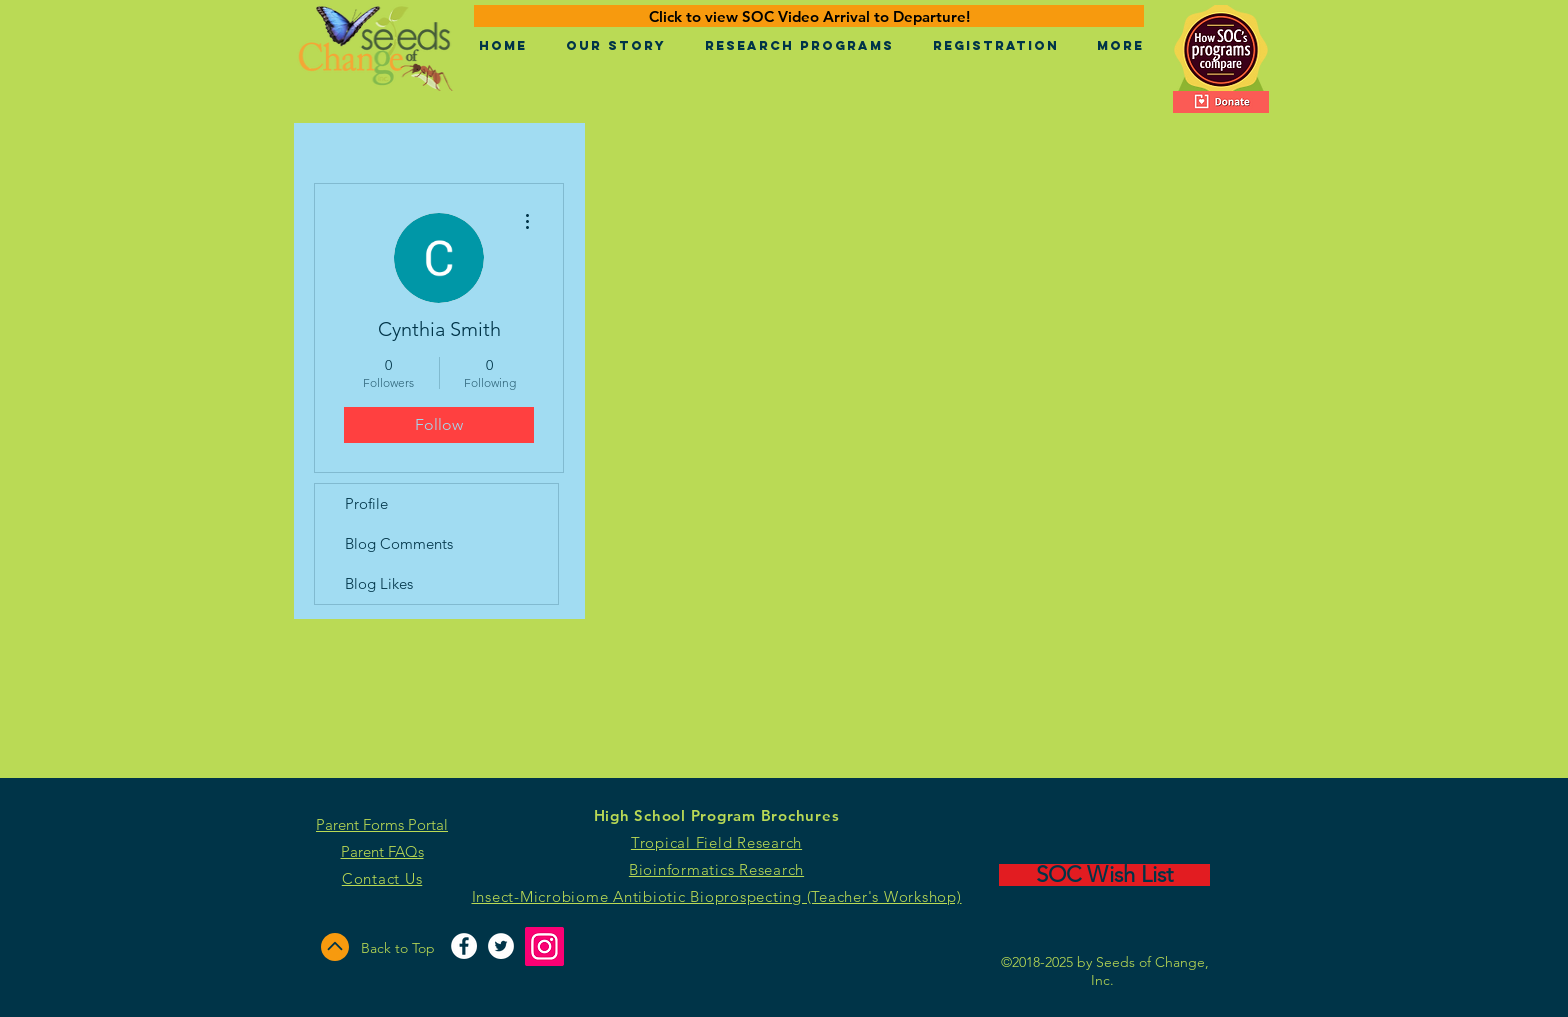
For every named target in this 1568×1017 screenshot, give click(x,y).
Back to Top (398, 948)
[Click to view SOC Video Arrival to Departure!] (809, 16)
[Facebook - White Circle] (464, 946)
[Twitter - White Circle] (501, 946)
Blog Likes (379, 583)
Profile (366, 503)
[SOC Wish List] (1104, 875)
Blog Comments (399, 543)
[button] (615, 46)
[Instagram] (544, 946)
